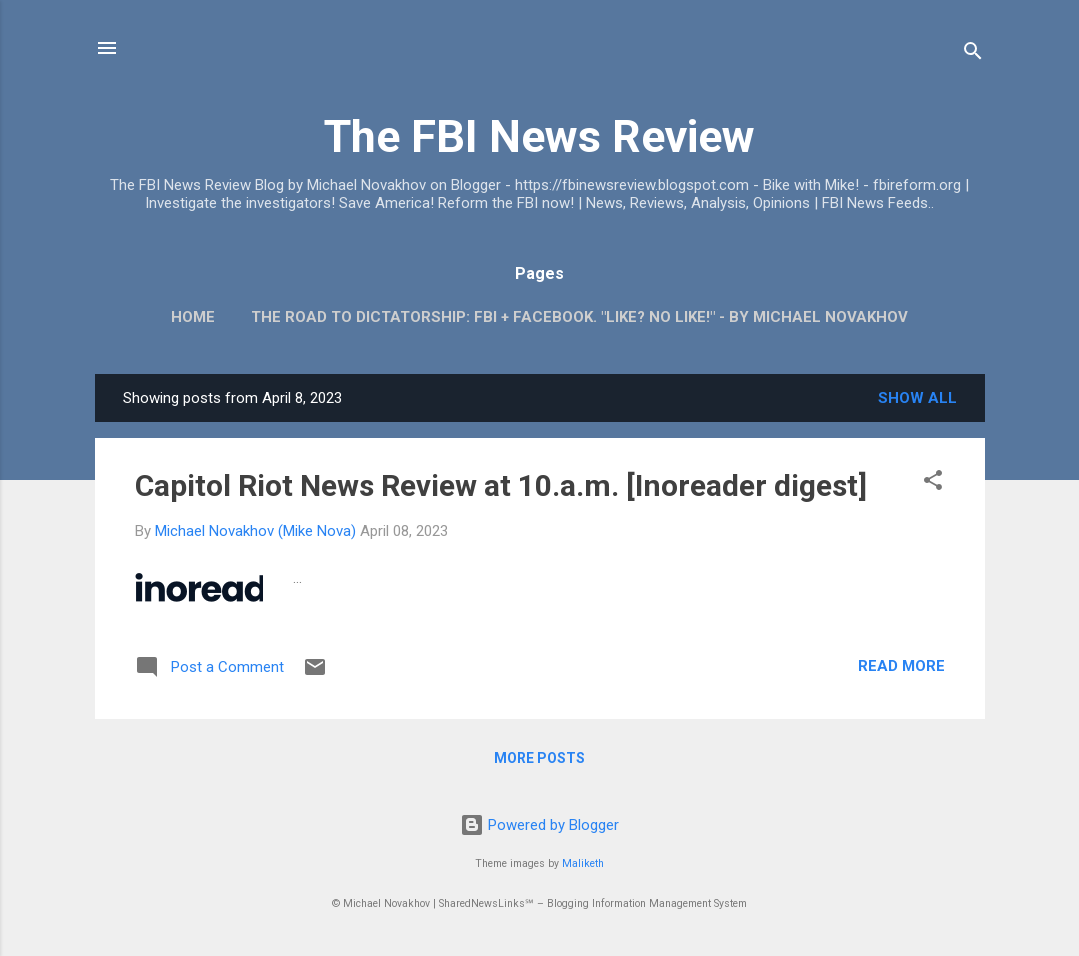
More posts (539, 758)
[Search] (973, 54)
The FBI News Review (539, 136)
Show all (917, 398)
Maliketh (583, 863)
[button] (933, 483)
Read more (901, 666)
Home (193, 317)
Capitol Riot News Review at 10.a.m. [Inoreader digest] (501, 485)
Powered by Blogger (539, 825)
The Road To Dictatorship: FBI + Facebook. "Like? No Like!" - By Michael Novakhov (579, 317)
